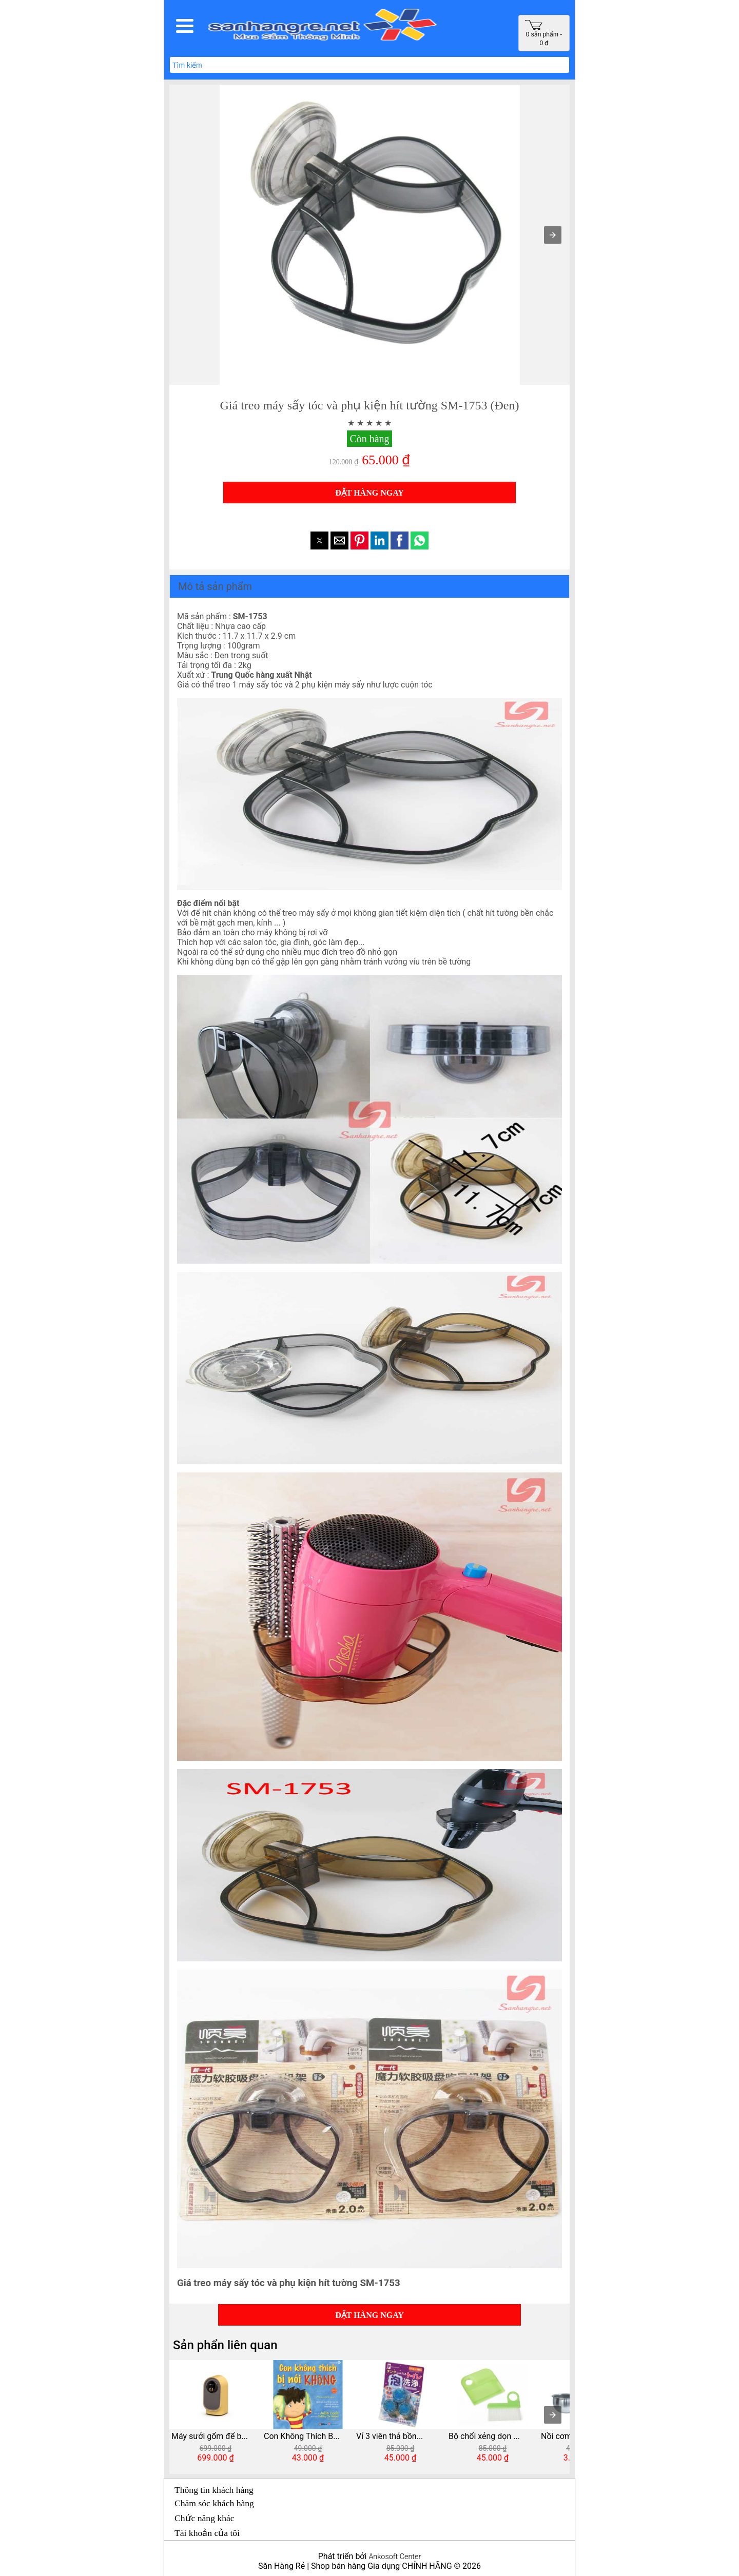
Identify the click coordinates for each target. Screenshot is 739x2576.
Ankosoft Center (394, 2556)
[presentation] (552, 2415)
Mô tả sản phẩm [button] (215, 586)
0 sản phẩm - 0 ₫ (543, 33)
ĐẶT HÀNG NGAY (369, 492)
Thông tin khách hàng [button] (214, 2490)
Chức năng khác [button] (204, 2518)
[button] (184, 25)
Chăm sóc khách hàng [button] (214, 2503)
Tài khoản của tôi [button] (207, 2533)
